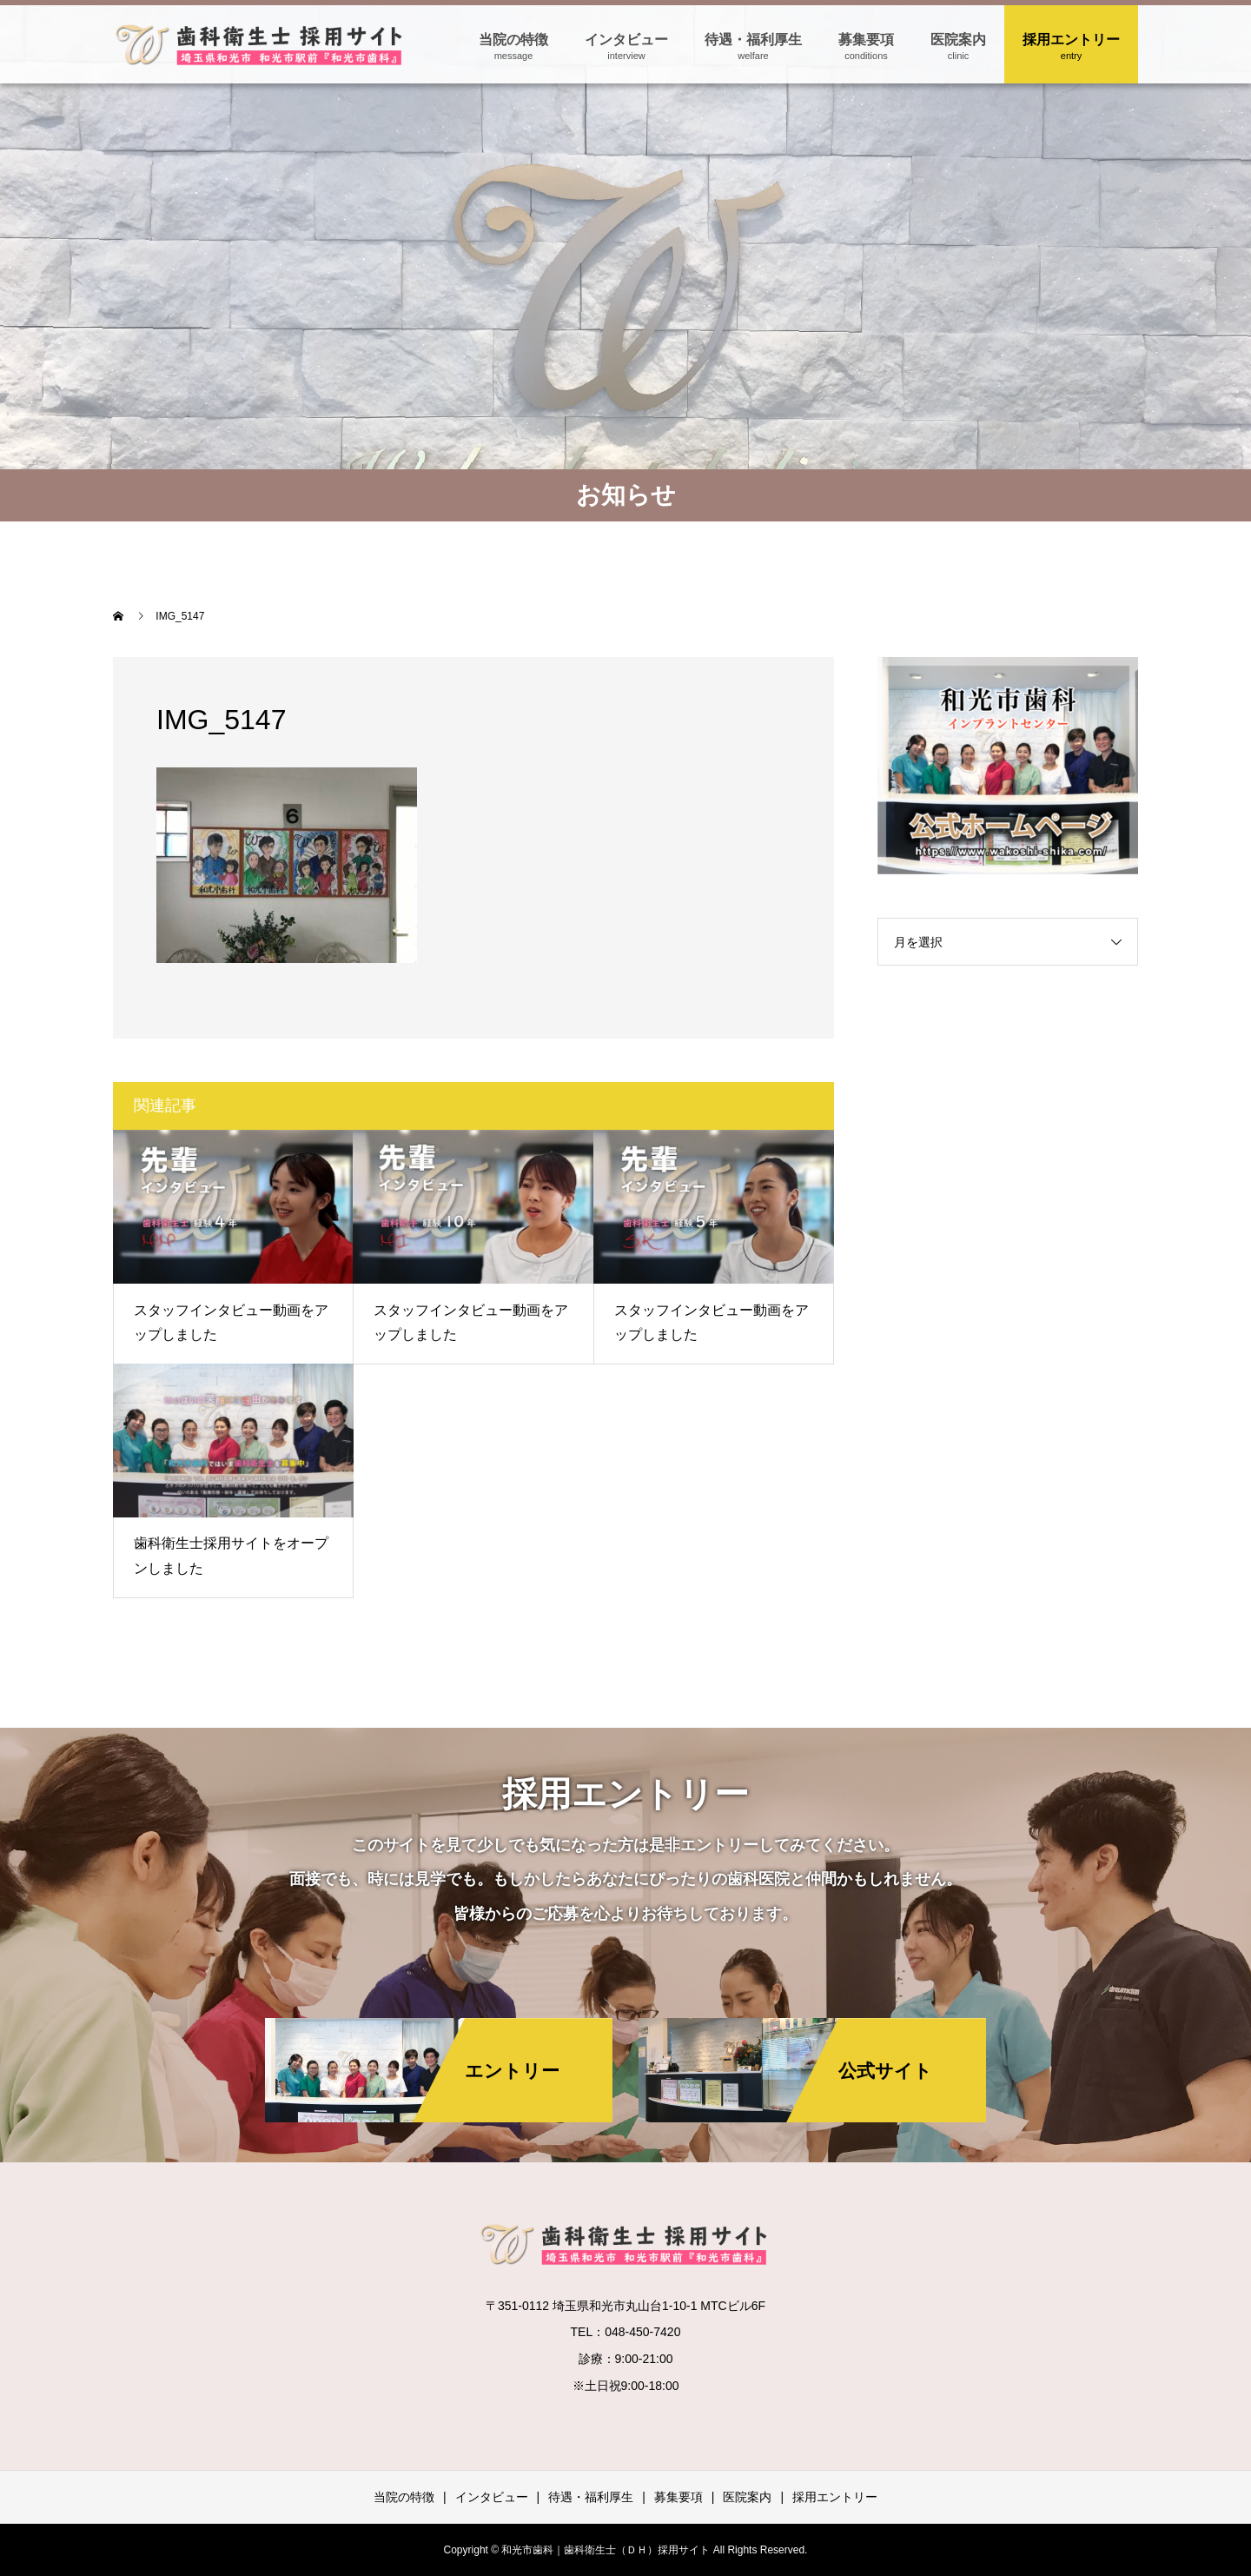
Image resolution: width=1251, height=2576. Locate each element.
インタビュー (626, 39)
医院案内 (958, 39)
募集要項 (866, 39)
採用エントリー (1071, 39)
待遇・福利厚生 (753, 39)
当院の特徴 (513, 39)
